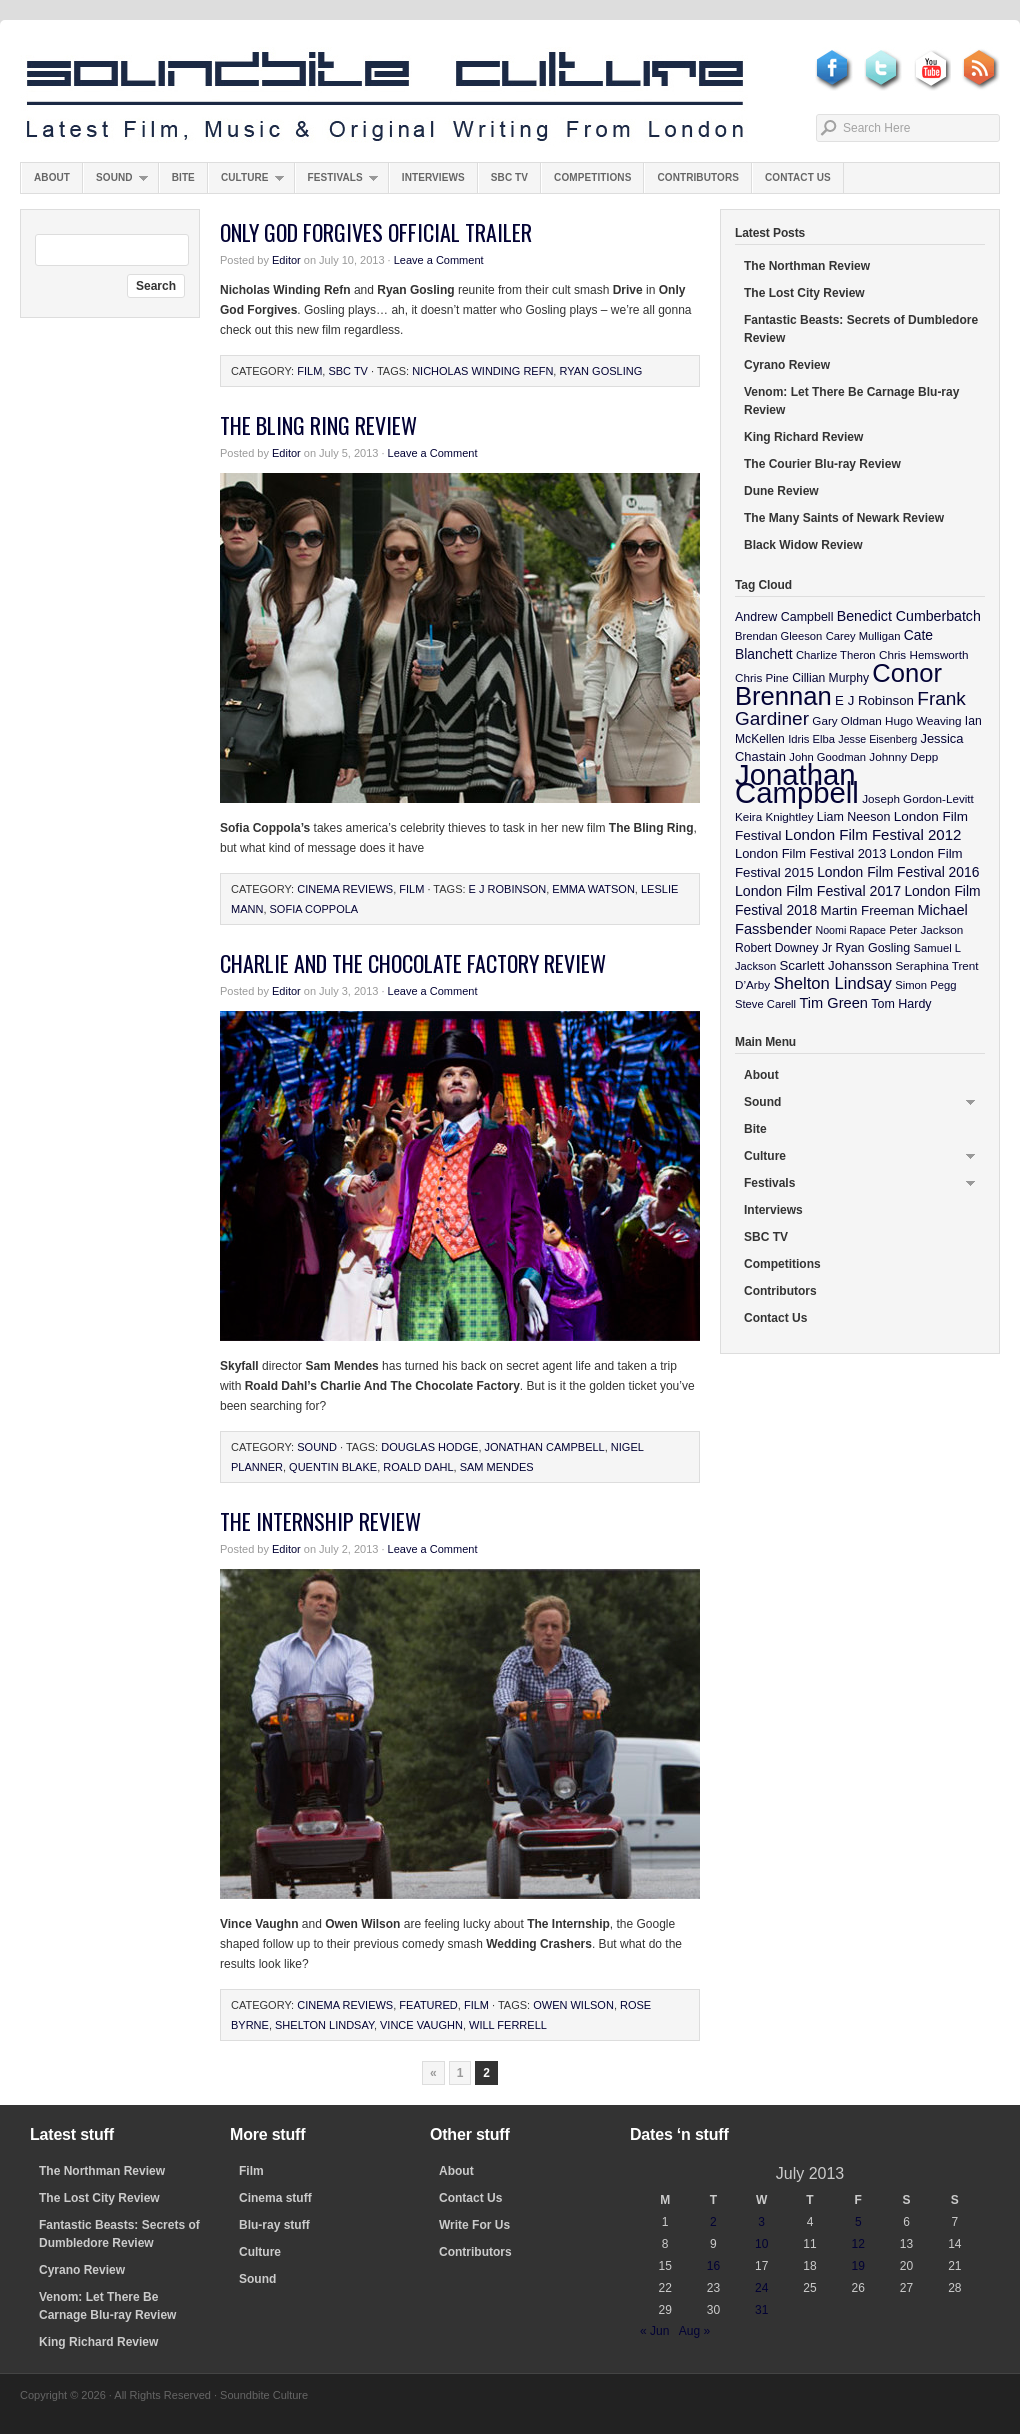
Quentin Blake (333, 1467)
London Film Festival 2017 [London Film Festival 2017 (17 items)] (818, 891)
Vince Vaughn (421, 2025)
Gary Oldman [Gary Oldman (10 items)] (846, 720)
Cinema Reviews (345, 889)
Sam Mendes (497, 1467)
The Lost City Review (804, 293)
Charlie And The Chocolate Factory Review (413, 963)
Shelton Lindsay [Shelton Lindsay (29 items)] (832, 983)
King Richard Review (803, 437)
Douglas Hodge (429, 1447)
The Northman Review (807, 266)
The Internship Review (320, 1521)
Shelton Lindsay (324, 2025)
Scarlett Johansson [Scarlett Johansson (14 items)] (836, 965)
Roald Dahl (418, 1467)
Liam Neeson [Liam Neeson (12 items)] (853, 817)
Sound (115, 182)
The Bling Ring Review (318, 425)
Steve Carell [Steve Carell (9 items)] (765, 1004)
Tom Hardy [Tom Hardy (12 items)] (901, 1004)
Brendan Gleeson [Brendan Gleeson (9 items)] (778, 636)
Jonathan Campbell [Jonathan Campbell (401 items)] (797, 783)
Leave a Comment (439, 260)
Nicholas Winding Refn (482, 371)
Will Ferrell (508, 2025)
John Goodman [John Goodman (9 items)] (827, 757)
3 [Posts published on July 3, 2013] (761, 2222)
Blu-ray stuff (274, 2225)
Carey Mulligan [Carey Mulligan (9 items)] (863, 636)
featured (428, 2005)
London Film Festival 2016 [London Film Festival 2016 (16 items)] (898, 872)
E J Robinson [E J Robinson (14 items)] (874, 700)
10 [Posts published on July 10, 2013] (761, 2244)
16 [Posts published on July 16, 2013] (713, 2266)
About (52, 177)
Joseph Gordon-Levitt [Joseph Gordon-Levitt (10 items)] (918, 798)
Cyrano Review (787, 365)
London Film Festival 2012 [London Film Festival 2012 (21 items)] (873, 834)
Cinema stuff (275, 2198)
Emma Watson (593, 889)
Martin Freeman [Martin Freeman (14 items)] (868, 910)
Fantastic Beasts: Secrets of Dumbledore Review (861, 329)
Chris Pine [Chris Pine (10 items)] (762, 677)
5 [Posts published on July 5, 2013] (858, 2222)
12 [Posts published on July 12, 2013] (858, 2244)
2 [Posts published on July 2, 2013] (713, 2222)
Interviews (433, 177)
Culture (246, 182)
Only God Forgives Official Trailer (376, 232)
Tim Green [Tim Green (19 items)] (833, 1003)
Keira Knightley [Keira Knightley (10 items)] (774, 816)
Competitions (592, 177)
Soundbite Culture (385, 97)
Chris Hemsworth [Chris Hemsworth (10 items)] (924, 654)
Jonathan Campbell (545, 1447)
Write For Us (474, 2225)
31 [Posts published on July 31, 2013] (761, 2310)
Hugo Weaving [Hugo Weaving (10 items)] (923, 720)
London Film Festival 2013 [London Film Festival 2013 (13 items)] (810, 853)
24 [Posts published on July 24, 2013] (761, 2288)
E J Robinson (508, 889)
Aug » (694, 2331)
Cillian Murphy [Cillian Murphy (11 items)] (830, 678)
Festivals (336, 182)
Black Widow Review (803, 545)
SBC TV (509, 177)
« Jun (654, 2331)
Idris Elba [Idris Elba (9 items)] (811, 739)
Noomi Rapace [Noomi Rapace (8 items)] (851, 930)
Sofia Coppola (314, 909)
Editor (286, 260)
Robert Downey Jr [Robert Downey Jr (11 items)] (783, 948)
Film (309, 371)
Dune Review (781, 491)
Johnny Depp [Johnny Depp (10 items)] (903, 756)
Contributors (698, 177)
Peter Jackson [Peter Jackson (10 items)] (926, 929)
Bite (183, 177)
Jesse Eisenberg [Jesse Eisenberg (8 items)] (877, 739)
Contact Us (798, 177)
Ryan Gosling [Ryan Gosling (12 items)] (872, 948)
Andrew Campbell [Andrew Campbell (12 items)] (784, 617)
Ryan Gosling (600, 371)
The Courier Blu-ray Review (822, 464)
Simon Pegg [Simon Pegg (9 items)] (925, 985)
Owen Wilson (573, 2005)
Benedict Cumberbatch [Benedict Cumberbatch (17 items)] (909, 616)
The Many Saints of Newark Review (844, 518)
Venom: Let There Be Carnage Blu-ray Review (851, 401)
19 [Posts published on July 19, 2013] (858, 2266)
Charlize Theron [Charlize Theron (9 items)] (836, 655)
